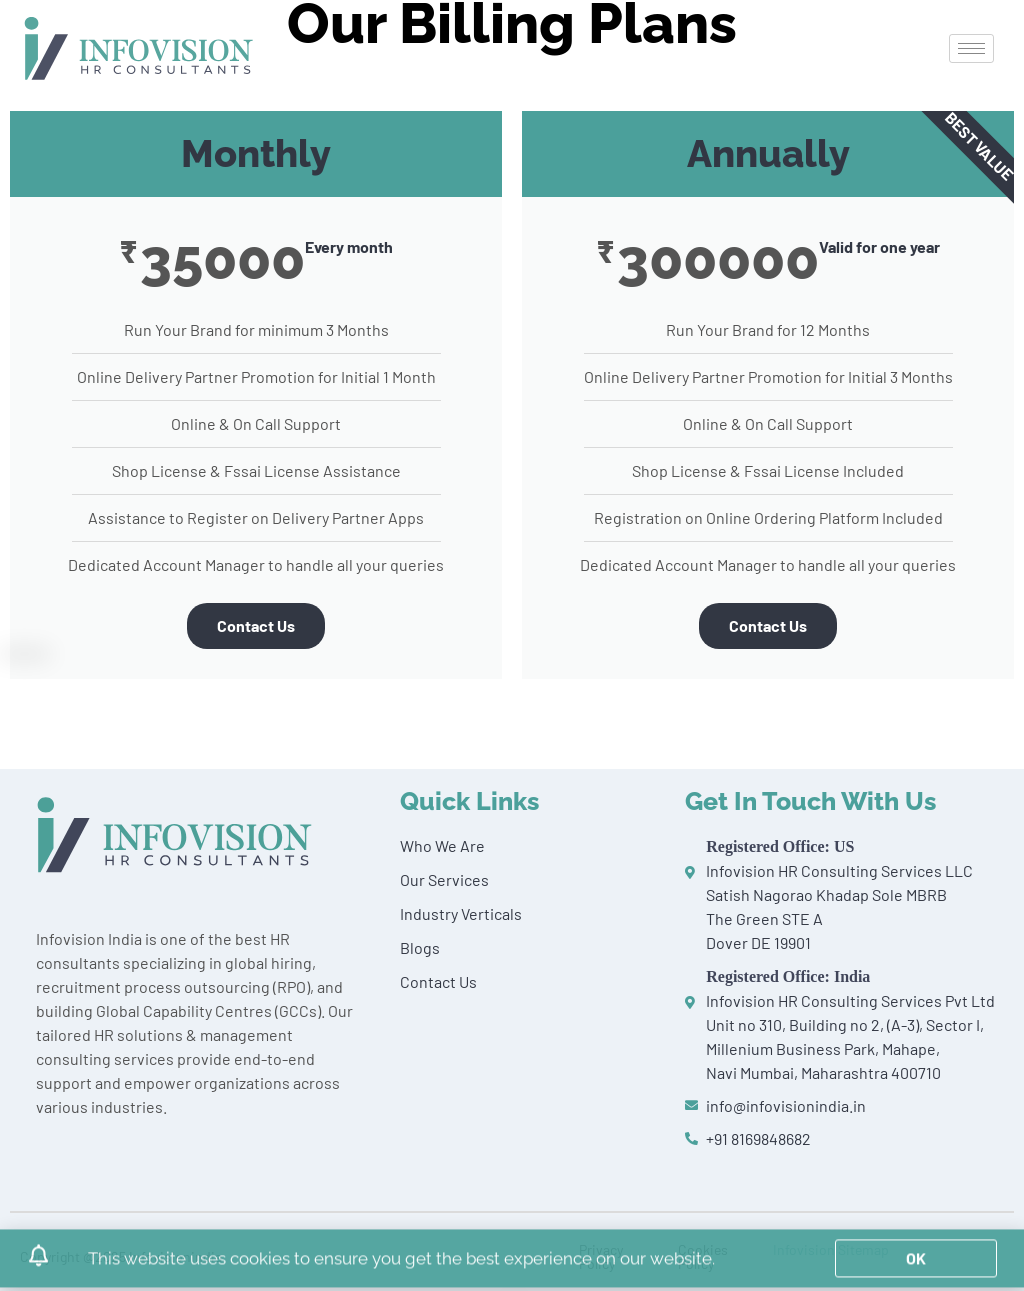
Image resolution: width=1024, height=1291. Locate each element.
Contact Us (256, 625)
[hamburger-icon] (971, 48)
